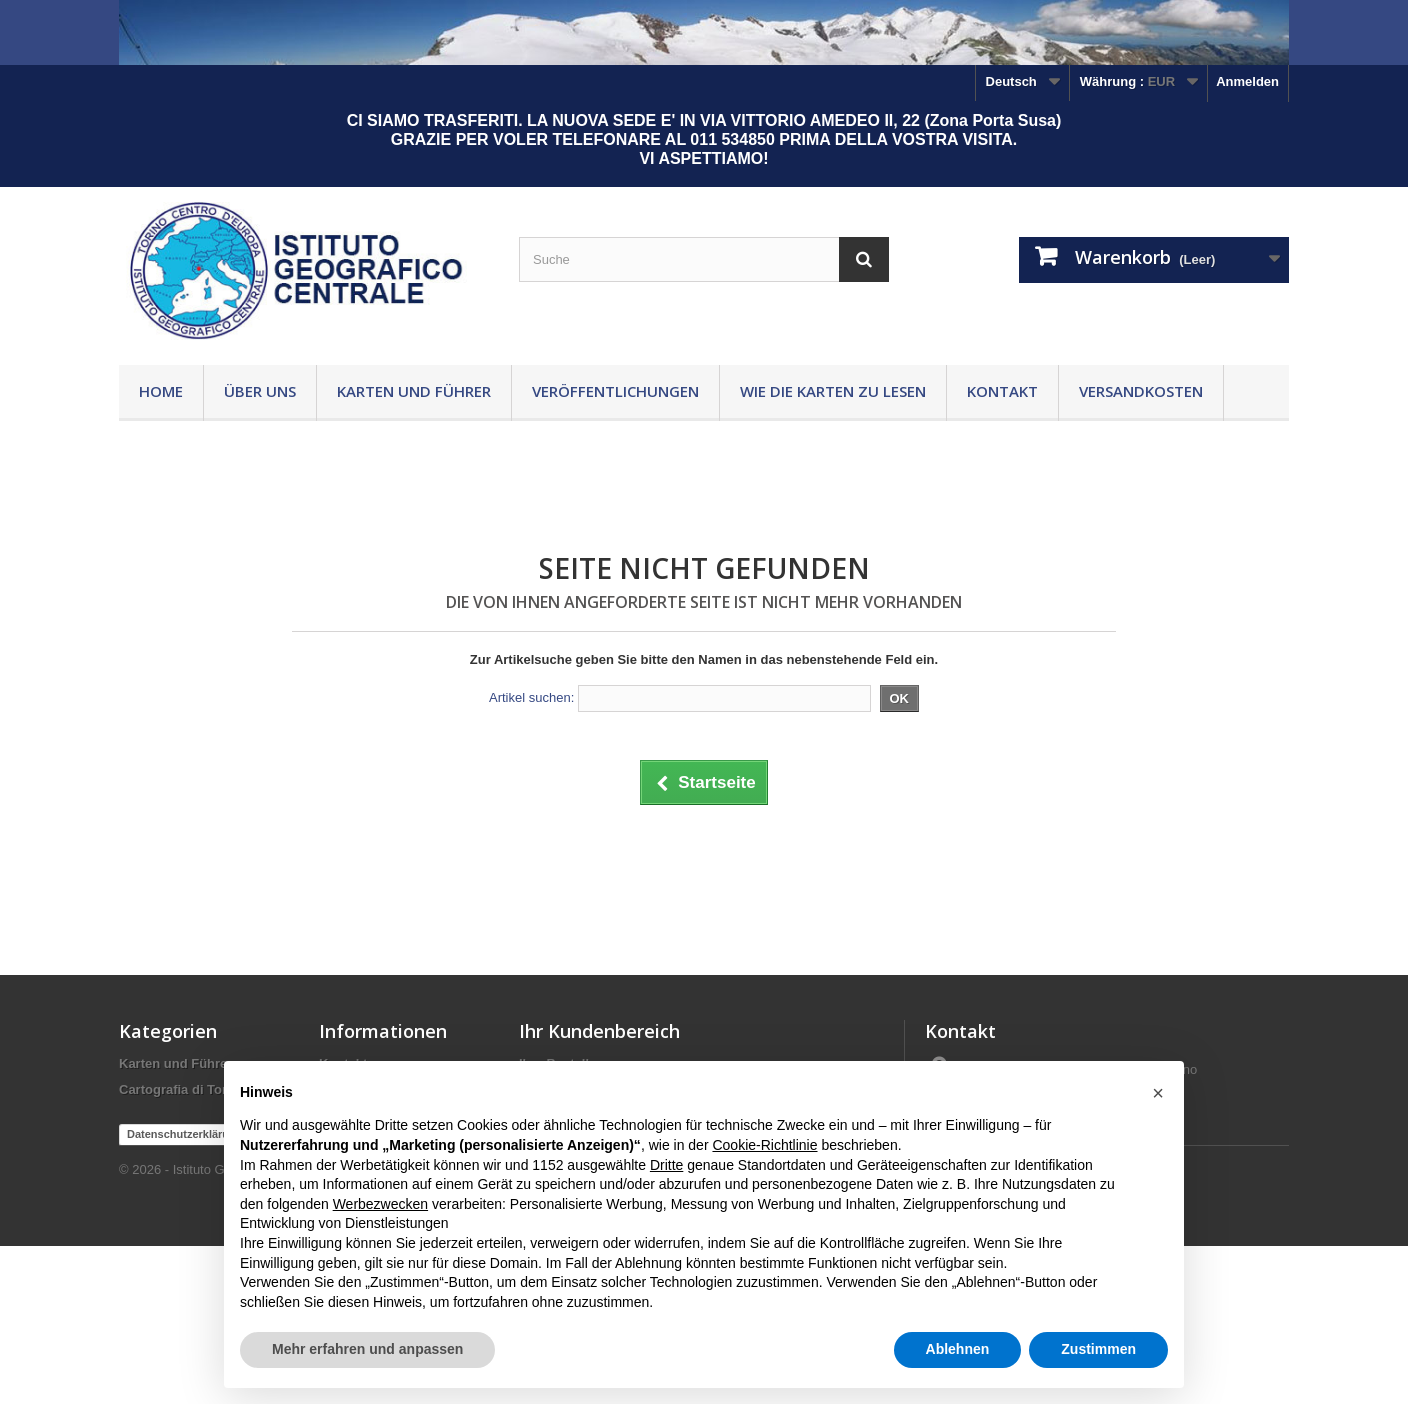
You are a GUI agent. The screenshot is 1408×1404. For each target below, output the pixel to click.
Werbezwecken (380, 1204)
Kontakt (1002, 391)
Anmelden (1247, 81)
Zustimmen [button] (1098, 1349)
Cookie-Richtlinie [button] (764, 1145)
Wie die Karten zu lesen (833, 391)
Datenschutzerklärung (185, 1292)
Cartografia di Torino (183, 1089)
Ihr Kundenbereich (599, 1031)
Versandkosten (1141, 391)
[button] (1158, 1093)
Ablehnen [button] (958, 1349)
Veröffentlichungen (615, 391)
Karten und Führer (414, 391)
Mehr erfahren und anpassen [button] (367, 1349)
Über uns (260, 391)
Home (161, 391)
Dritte (666, 1165)
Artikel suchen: (531, 697)
